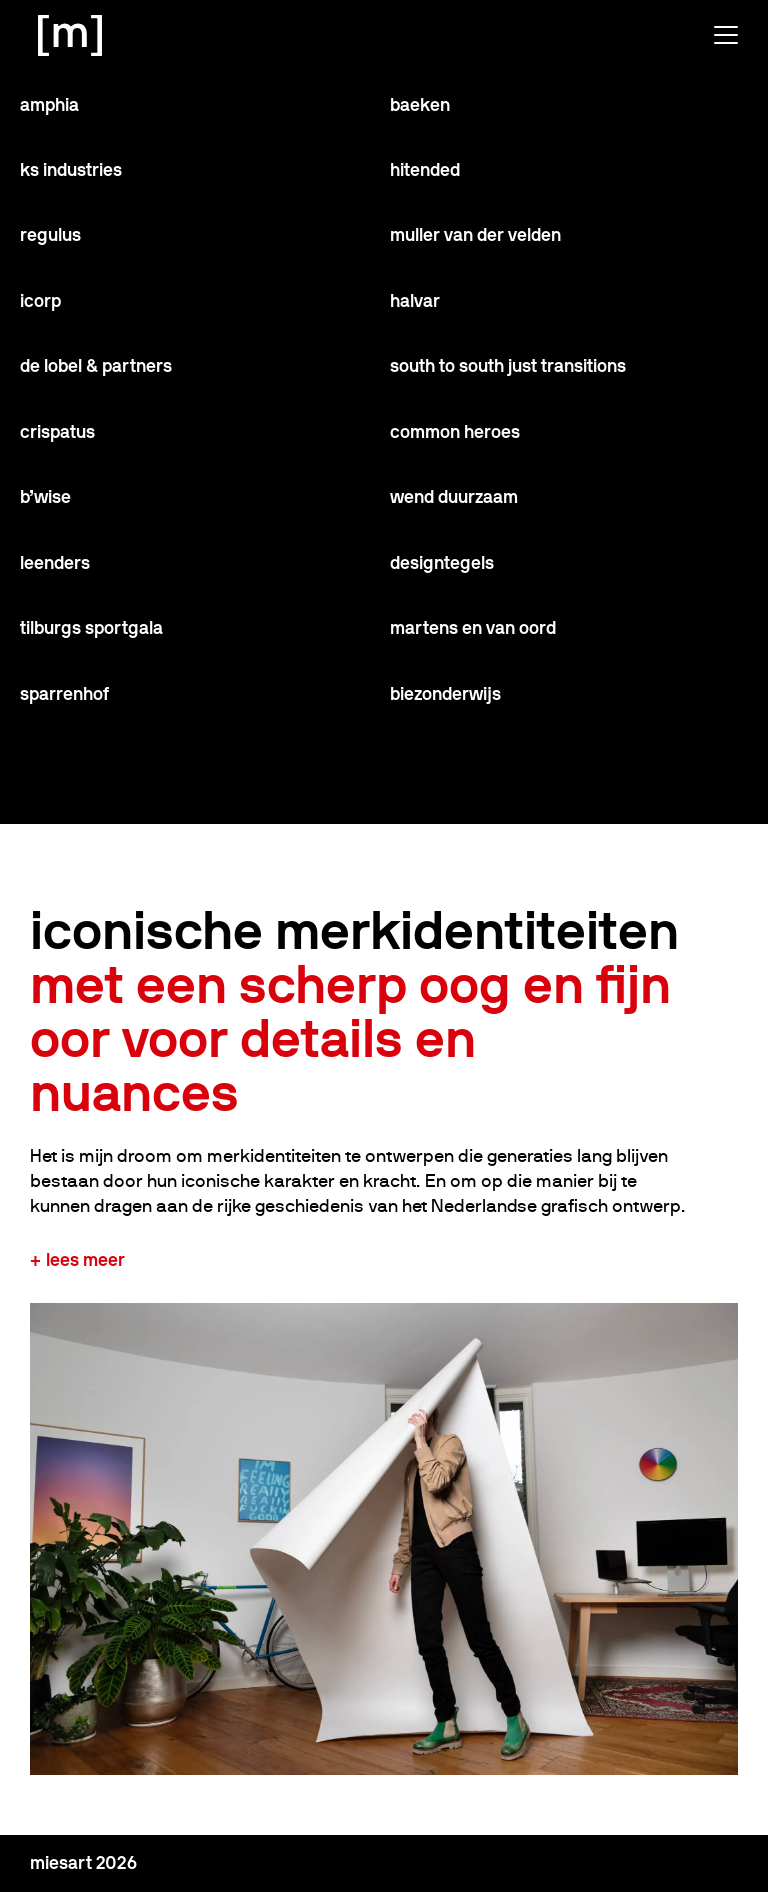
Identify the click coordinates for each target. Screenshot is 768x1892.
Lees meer (85, 1259)
